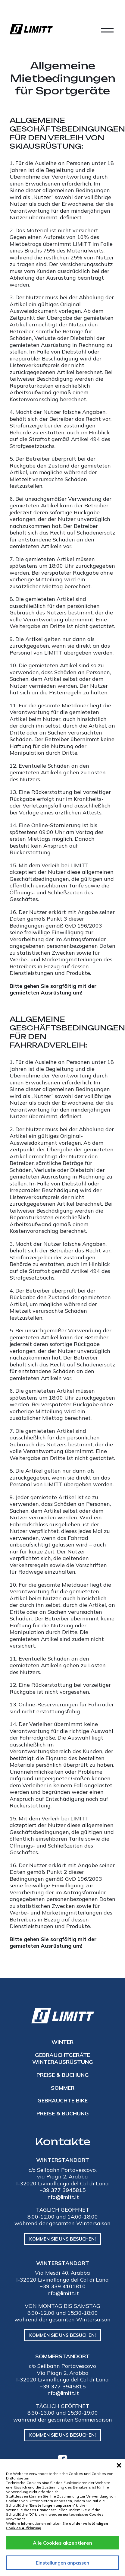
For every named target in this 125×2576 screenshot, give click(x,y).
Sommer (62, 2087)
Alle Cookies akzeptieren (62, 2543)
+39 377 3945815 (62, 2190)
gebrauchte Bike (62, 2100)
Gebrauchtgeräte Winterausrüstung (62, 2058)
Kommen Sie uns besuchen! (62, 2239)
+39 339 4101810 (62, 2286)
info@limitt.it (62, 2197)
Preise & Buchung (62, 2074)
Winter (62, 2041)
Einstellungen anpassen (62, 2563)
